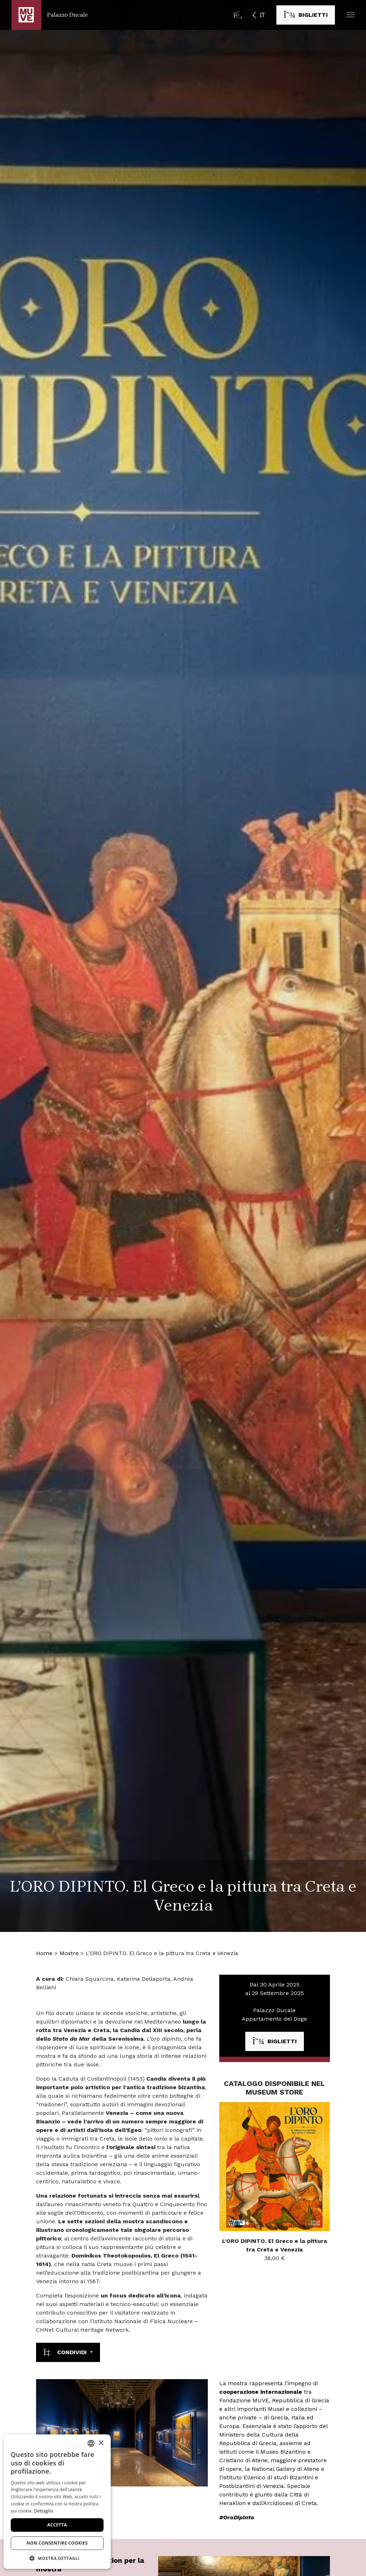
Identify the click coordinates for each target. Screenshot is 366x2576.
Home (44, 1953)
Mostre (69, 1953)
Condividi (66, 2352)
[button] (350, 14)
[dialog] (57, 2501)
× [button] (101, 2443)
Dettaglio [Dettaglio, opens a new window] (43, 2511)
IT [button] (262, 15)
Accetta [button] (57, 2525)
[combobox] (91, 2443)
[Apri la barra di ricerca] (237, 15)
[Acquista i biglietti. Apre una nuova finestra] (305, 15)
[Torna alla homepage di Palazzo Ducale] (49, 15)
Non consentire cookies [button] (57, 2543)
